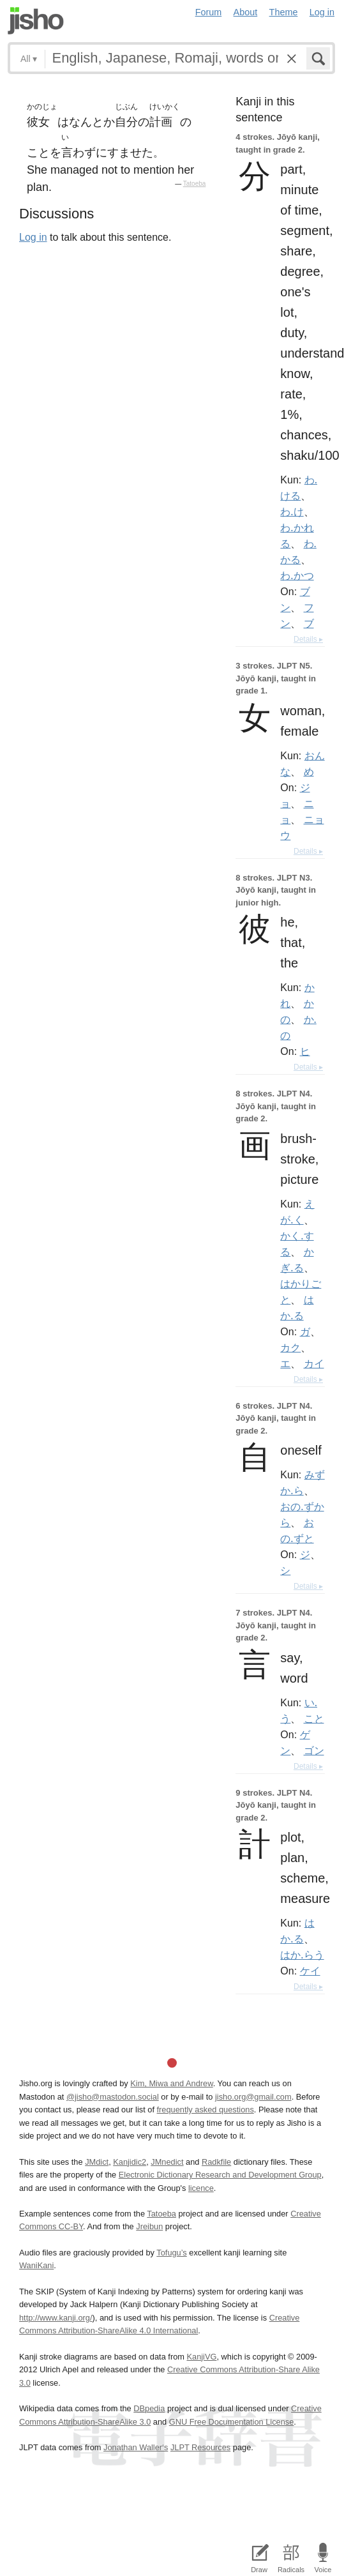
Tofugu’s (171, 2252)
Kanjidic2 (129, 2162)
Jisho (36, 20)
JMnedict (167, 2162)
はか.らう (302, 1955)
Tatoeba (194, 183)
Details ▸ (308, 639)
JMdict (96, 2162)
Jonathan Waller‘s (135, 2447)
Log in (322, 12)
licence (201, 2188)
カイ (314, 1363)
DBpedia (149, 2408)
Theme (283, 12)
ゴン (314, 1750)
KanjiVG (201, 2356)
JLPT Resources (200, 2447)
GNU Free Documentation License (231, 2422)
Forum (208, 12)
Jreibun (149, 2226)
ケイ (310, 1971)
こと (314, 1718)
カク (290, 1347)
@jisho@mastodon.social (112, 2097)
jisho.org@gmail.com (253, 2097)
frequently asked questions (205, 2109)
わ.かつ (296, 575)
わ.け (291, 511)
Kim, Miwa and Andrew (171, 2083)
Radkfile (216, 2162)
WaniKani (36, 2265)
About (246, 12)
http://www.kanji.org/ (56, 2317)
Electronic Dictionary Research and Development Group (220, 2174)
